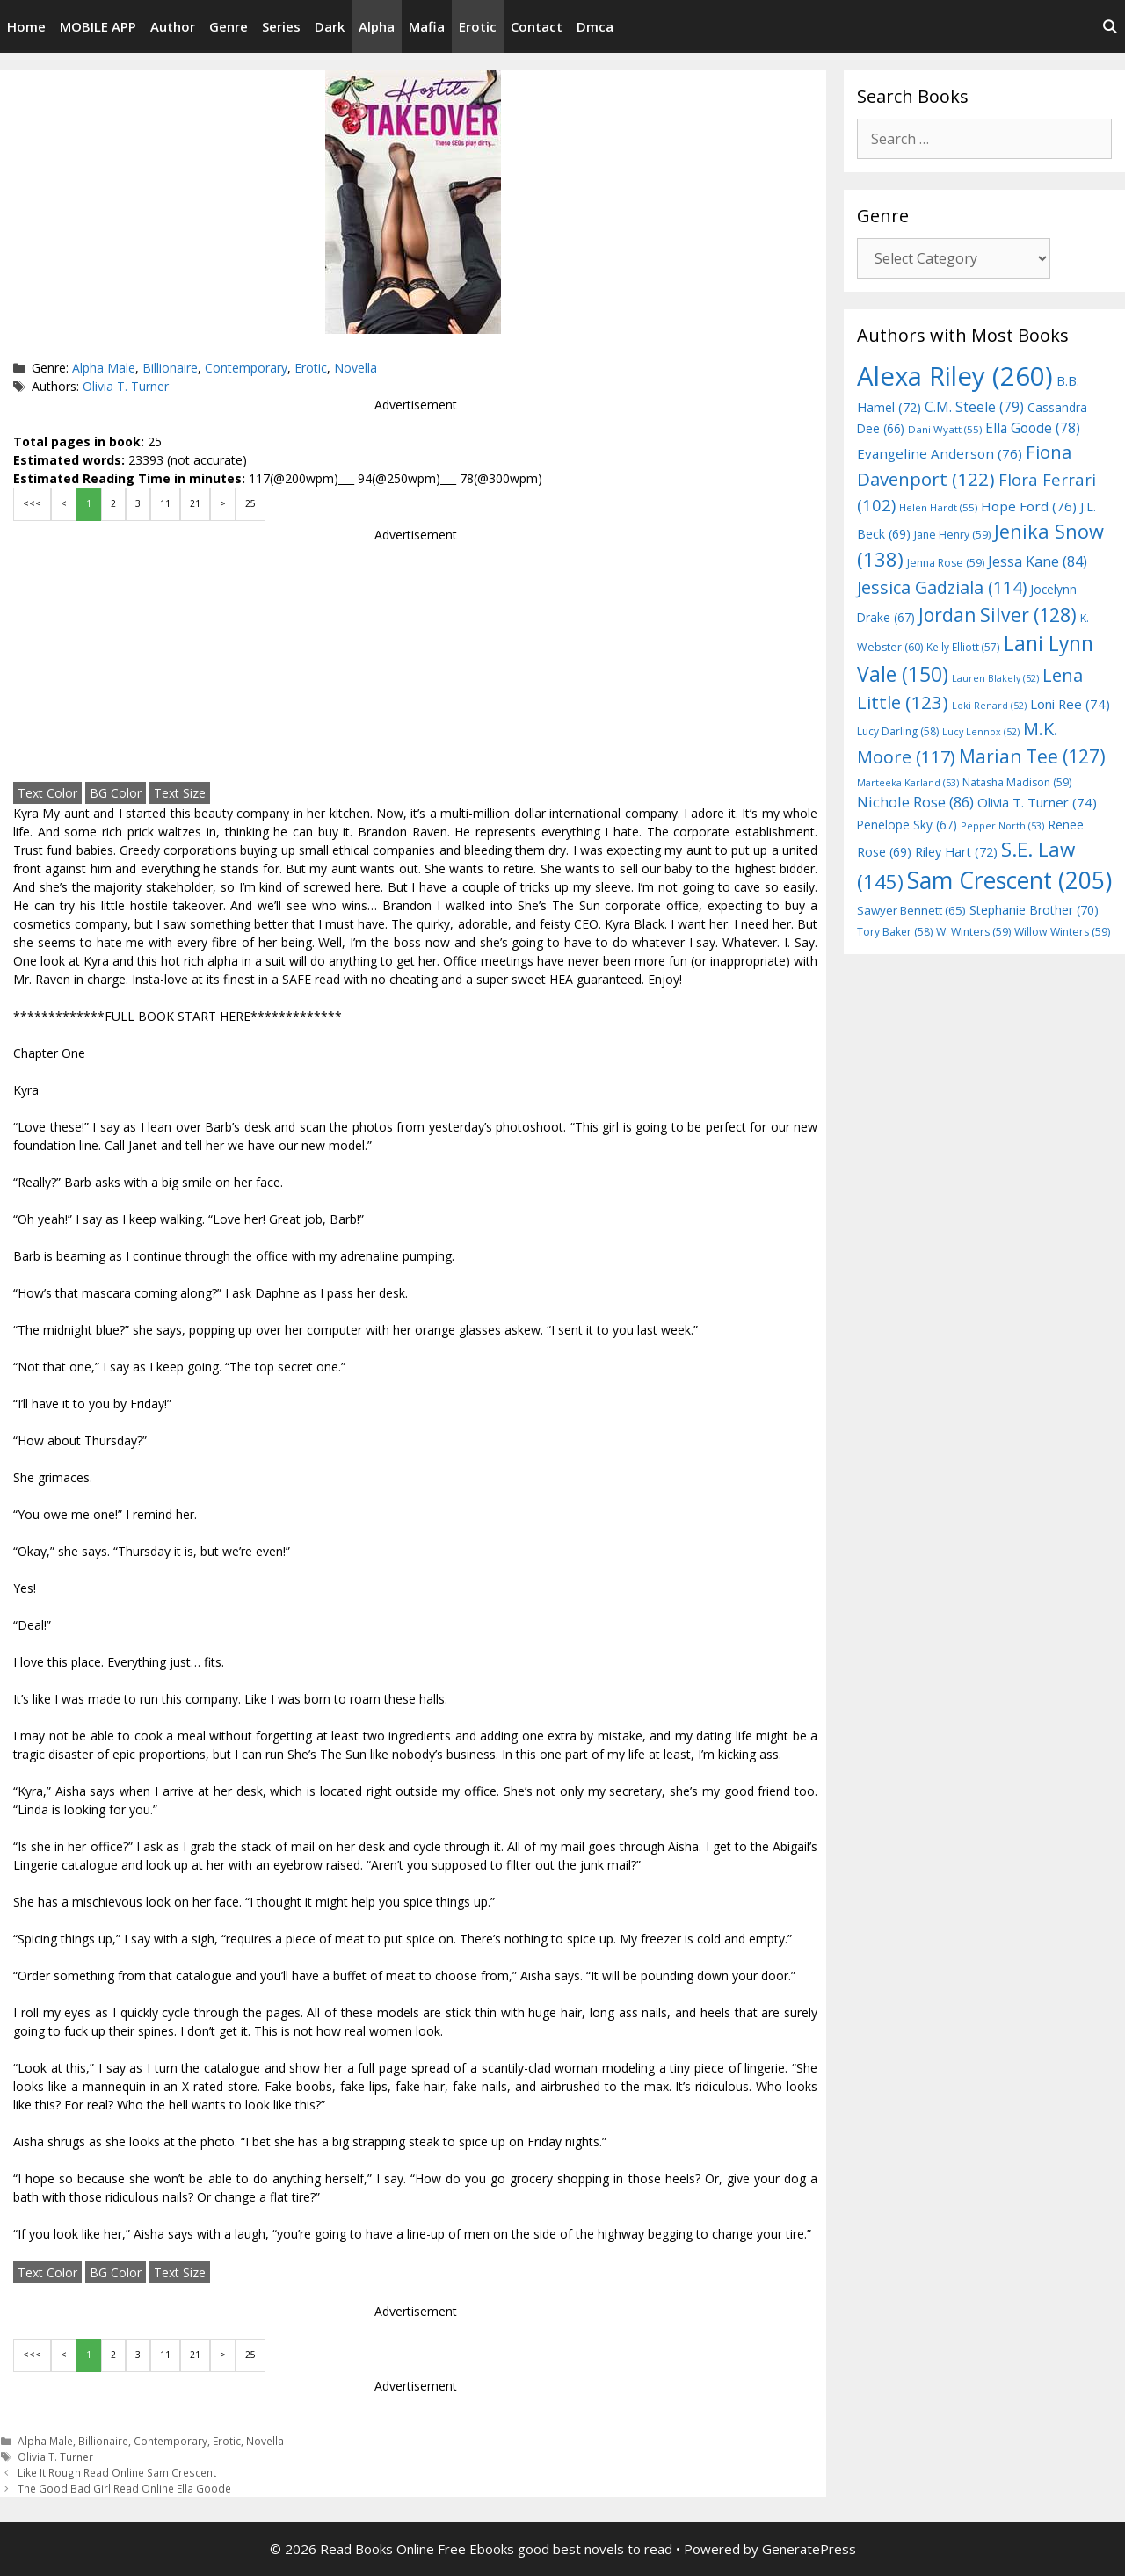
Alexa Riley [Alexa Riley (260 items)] (955, 376)
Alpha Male (103, 367)
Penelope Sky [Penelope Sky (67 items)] (907, 824)
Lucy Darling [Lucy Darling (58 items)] (898, 731)
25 (250, 503)
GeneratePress (809, 2549)
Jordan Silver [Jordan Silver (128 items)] (997, 614)
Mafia (427, 26)
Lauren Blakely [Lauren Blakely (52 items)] (995, 678)
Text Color (47, 793)
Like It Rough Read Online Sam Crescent (117, 2472)
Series (281, 26)
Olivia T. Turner (126, 386)
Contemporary (246, 367)
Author (172, 26)
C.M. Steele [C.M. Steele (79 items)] (974, 406)
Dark (330, 26)
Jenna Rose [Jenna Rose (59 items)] (945, 562)
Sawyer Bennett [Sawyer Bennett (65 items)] (911, 910)
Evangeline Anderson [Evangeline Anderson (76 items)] (939, 453)
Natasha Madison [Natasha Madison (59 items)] (1016, 782)
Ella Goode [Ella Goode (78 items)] (1032, 428)
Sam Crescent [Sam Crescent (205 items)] (1009, 880)
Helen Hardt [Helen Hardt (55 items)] (938, 507)
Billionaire (170, 367)
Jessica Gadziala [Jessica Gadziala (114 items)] (942, 587)
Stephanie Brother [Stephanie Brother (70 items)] (1034, 909)
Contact (536, 26)
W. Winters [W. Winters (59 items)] (973, 931)
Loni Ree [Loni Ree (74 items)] (1070, 704)
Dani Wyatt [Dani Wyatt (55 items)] (945, 429)
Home (26, 26)
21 (195, 503)
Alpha (377, 26)
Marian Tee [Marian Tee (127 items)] (1032, 756)
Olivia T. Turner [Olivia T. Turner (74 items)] (1037, 802)
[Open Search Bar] (1109, 26)
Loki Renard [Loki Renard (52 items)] (989, 705)
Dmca (595, 26)
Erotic (478, 26)
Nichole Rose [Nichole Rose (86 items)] (915, 802)
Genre (228, 26)
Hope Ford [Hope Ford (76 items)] (1029, 506)
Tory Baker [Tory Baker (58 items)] (895, 931)
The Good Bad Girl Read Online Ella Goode (124, 2488)
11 (165, 503)
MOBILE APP (98, 26)
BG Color (116, 793)
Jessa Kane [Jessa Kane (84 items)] (1037, 561)
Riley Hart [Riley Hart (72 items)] (956, 851)
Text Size (180, 793)
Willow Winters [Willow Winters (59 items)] (1062, 931)
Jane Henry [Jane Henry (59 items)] (952, 534)
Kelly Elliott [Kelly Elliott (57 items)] (963, 647)
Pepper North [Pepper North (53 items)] (1002, 825)
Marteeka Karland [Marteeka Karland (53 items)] (908, 782)
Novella (355, 367)
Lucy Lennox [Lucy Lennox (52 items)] (981, 732)
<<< (32, 503)
